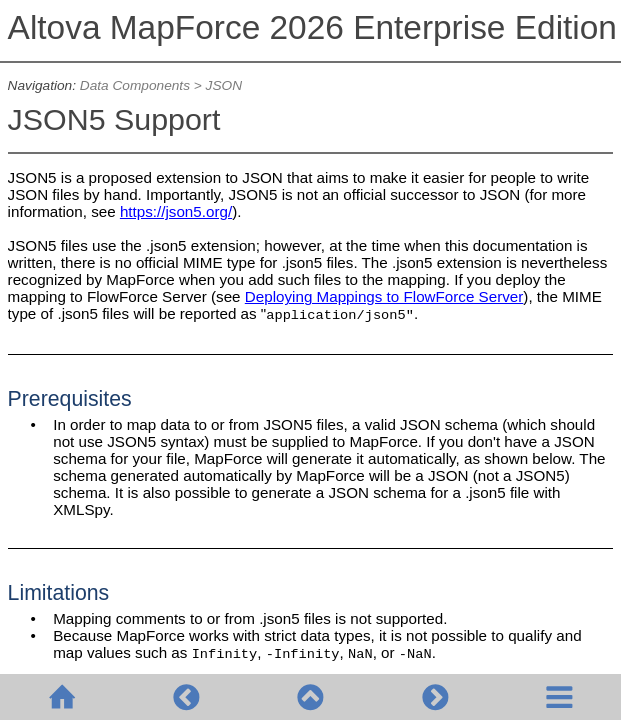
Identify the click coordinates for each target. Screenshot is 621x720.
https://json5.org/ (176, 211)
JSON (224, 85)
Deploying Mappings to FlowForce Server (384, 296)
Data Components (135, 85)
